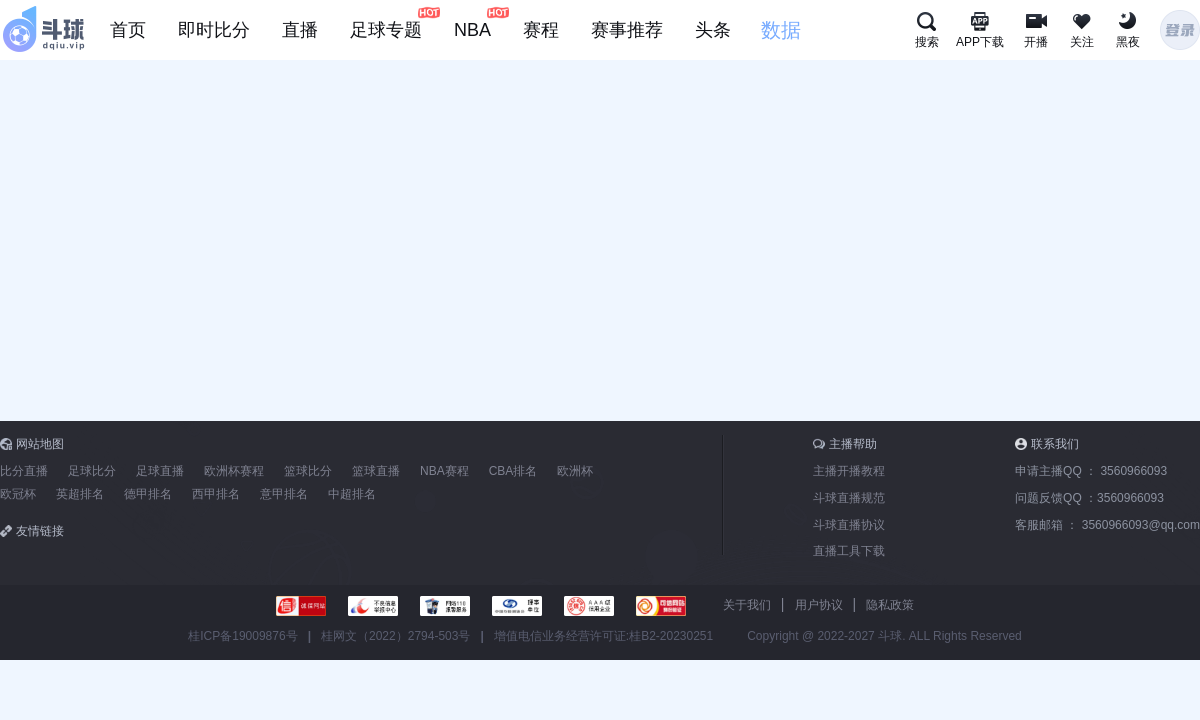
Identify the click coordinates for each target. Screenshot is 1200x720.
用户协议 (819, 605)
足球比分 (92, 471)
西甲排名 (216, 494)
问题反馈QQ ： (1089, 498)
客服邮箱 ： (1107, 525)
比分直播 (24, 471)
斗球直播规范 (849, 498)
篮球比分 (308, 471)
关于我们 (747, 605)
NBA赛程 (444, 471)
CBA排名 (513, 471)
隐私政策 (890, 605)
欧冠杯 (18, 494)
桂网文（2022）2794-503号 (395, 636)
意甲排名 (284, 494)
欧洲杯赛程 (234, 471)
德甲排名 (148, 494)
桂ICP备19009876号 (242, 636)
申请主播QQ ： (1091, 471)
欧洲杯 (575, 471)
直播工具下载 (849, 551)
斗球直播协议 (849, 525)
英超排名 (80, 494)
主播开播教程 (849, 471)
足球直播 (160, 471)
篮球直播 (376, 471)
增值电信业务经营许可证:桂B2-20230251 (603, 636)
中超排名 (352, 494)
